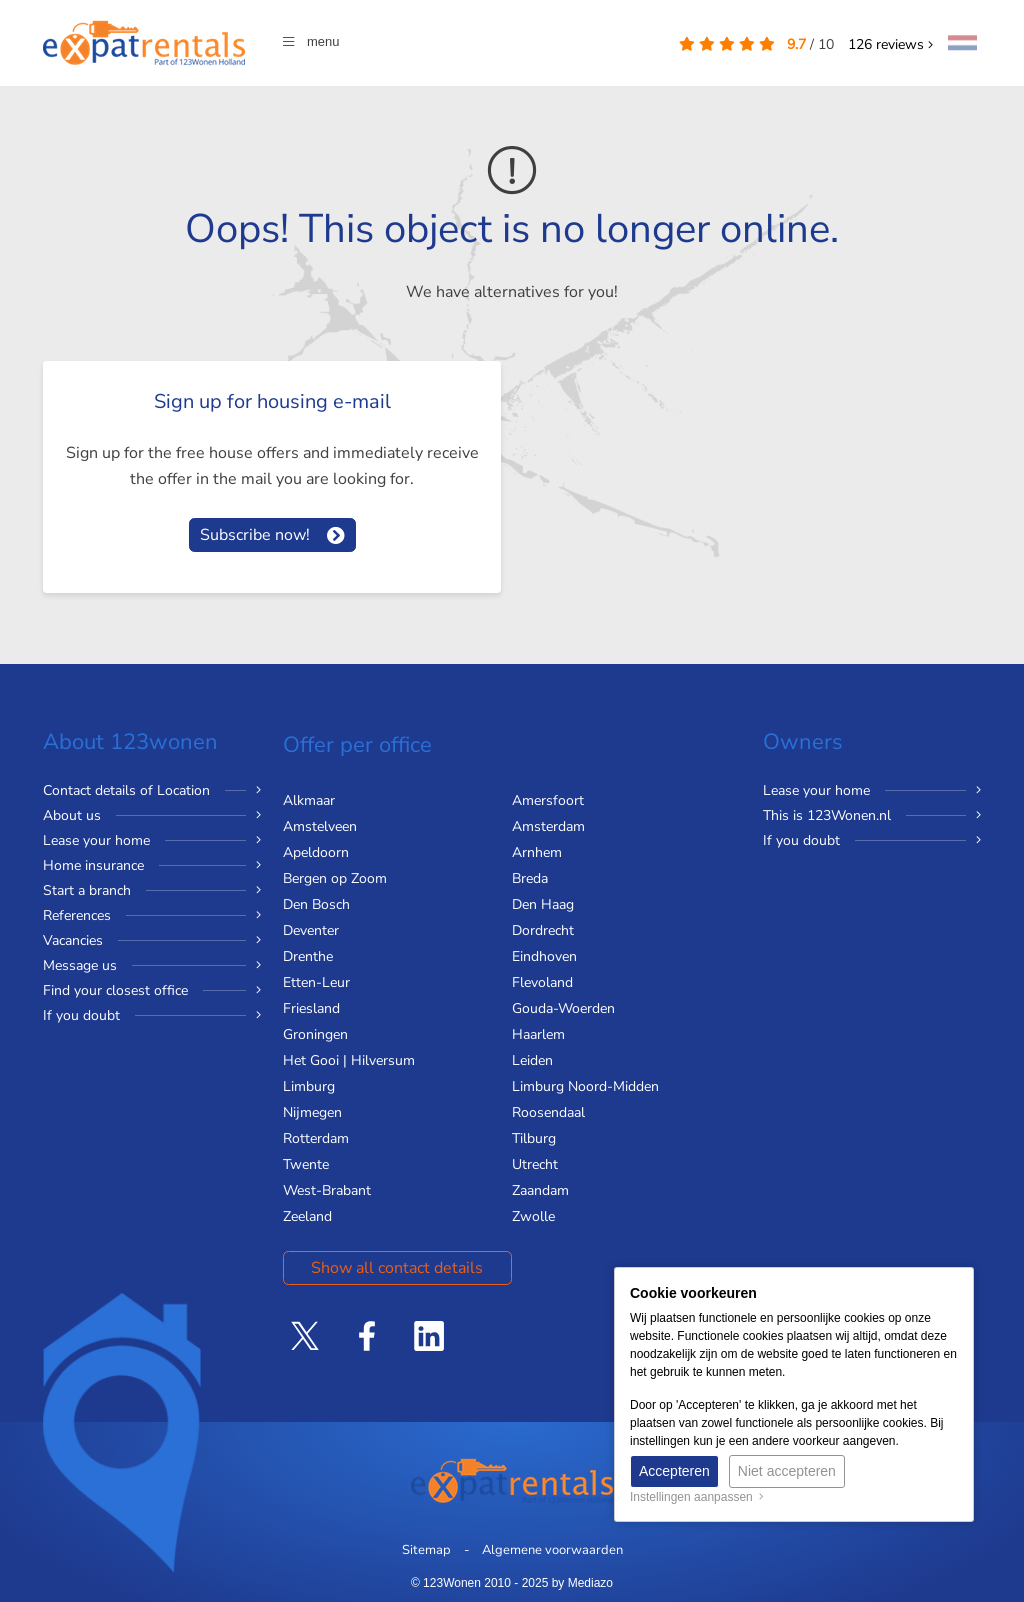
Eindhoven (544, 956)
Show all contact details (397, 1268)
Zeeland (307, 1216)
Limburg (309, 1086)
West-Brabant (327, 1190)
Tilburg (534, 1138)
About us (72, 815)
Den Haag (543, 904)
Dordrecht (543, 930)
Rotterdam (316, 1138)
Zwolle (533, 1216)
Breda (530, 878)
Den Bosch (316, 904)
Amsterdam (548, 826)
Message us (80, 965)
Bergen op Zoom (335, 878)
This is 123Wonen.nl (827, 815)
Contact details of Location (126, 790)
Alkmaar (309, 800)
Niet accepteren (787, 1471)
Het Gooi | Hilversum (349, 1060)
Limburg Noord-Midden (585, 1086)
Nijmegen (312, 1112)
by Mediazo (582, 1583)
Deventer (311, 930)
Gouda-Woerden (563, 1008)
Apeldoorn (316, 852)
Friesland (311, 1008)
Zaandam (540, 1190)
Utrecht (535, 1164)
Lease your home (96, 840)
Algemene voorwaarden (552, 1550)
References (77, 915)
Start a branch (87, 890)
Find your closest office (115, 990)
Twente (306, 1164)
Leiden (532, 1060)
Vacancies (73, 940)
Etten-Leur (316, 982)
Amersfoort (548, 800)
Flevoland (542, 982)
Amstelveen (320, 826)
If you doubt (81, 1015)
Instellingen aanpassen (697, 1497)
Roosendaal (548, 1112)
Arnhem (537, 852)
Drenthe (308, 956)
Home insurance (93, 865)
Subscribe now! (255, 535)
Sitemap (426, 1550)
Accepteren (674, 1471)
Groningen (315, 1034)
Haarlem (538, 1034)
